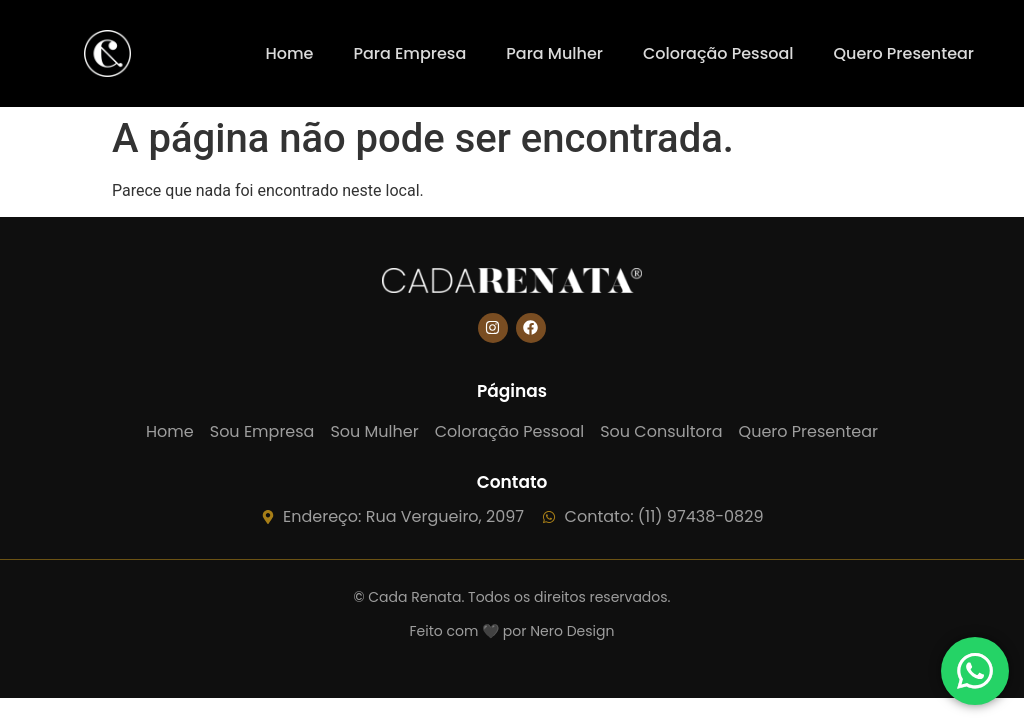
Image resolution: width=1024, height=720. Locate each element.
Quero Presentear (903, 53)
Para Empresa (409, 53)
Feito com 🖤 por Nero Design (512, 631)
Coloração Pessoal (718, 53)
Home (289, 53)
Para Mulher (554, 53)
